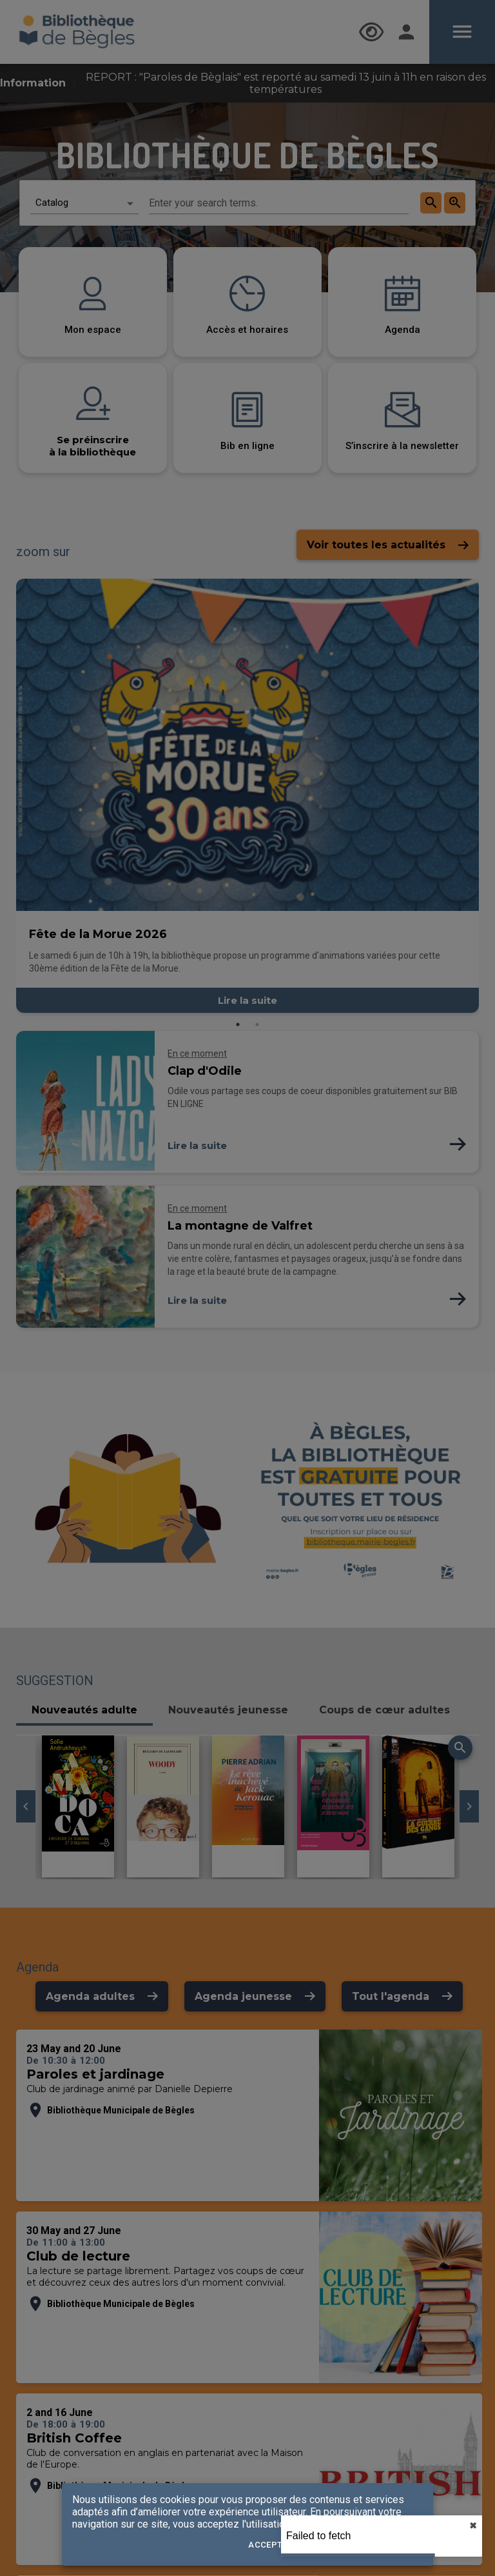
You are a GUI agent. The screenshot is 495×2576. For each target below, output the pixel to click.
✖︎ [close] (473, 2526)
